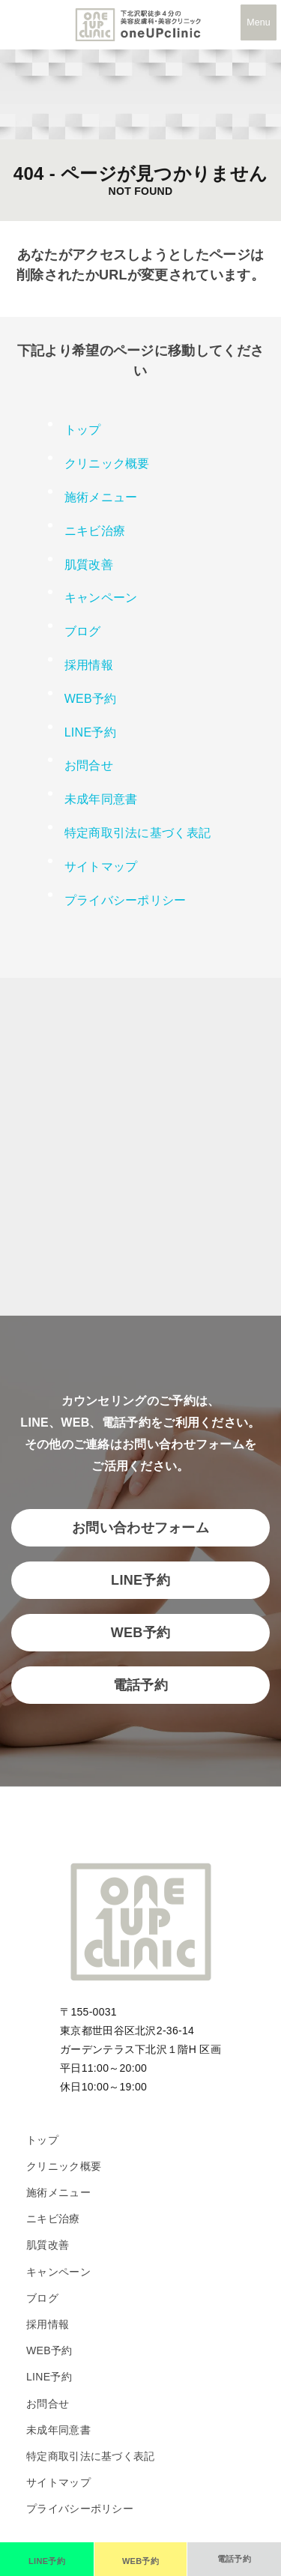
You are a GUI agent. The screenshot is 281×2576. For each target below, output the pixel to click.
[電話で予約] (234, 2559)
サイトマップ (101, 866)
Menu (258, 22)
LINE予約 (90, 732)
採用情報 (88, 665)
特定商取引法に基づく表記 (137, 832)
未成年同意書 (101, 799)
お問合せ (88, 765)
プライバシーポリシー (125, 900)
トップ (82, 429)
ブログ (82, 631)
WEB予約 (90, 698)
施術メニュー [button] (101, 497)
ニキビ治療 (95, 530)
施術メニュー (58, 2192)
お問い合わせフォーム (140, 1527)
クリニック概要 (107, 463)
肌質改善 (88, 564)
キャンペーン (101, 597)
